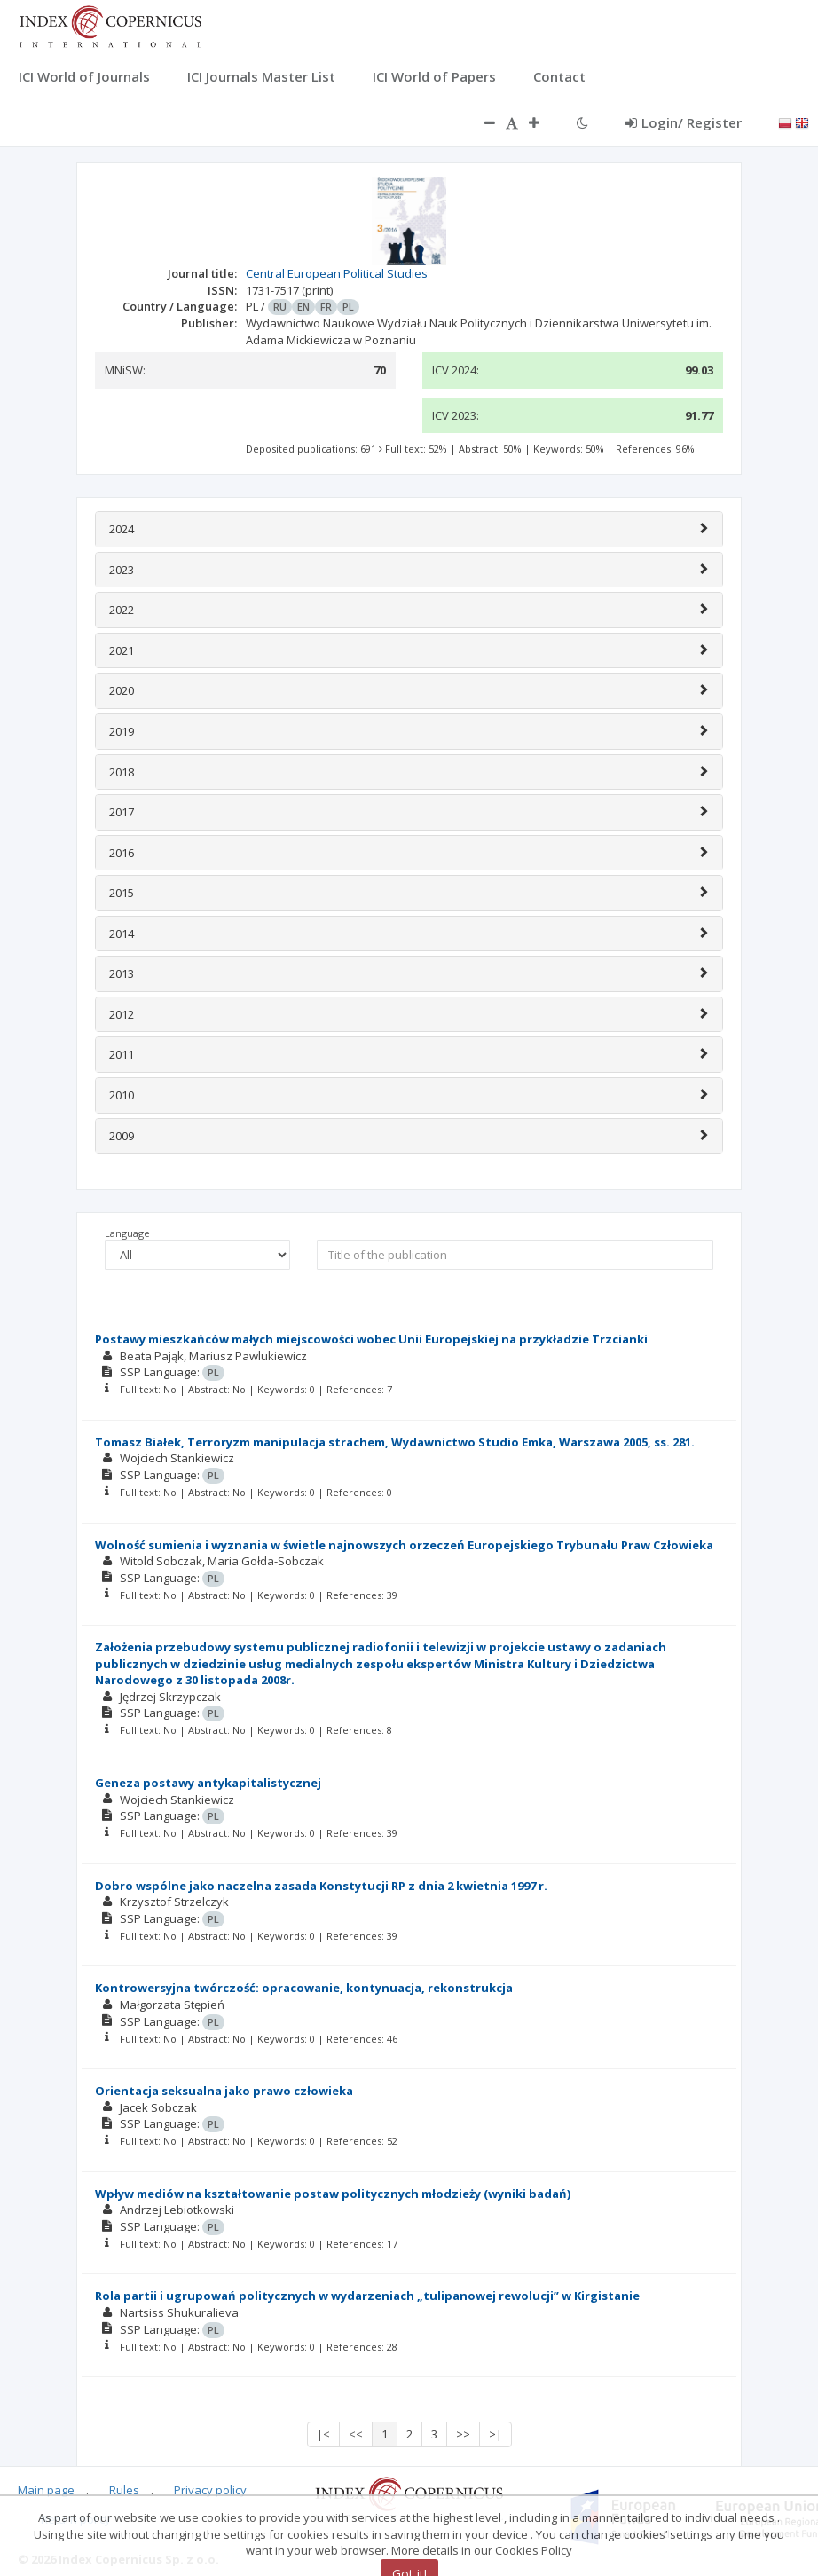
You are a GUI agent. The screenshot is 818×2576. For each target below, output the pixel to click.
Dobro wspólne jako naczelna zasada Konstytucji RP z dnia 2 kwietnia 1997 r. (321, 1886)
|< (323, 2434)
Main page (46, 2490)
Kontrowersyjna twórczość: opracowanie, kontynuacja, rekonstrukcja (304, 1988)
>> (463, 2434)
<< (356, 2434)
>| (495, 2434)
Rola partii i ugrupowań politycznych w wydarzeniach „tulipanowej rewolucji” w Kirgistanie (367, 2296)
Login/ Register (683, 122)
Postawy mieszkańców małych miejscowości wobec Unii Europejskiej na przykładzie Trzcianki (371, 1339)
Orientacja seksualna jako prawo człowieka (224, 2091)
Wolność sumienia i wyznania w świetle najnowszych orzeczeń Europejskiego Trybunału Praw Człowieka (404, 1545)
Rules (124, 2490)
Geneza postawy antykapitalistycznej (208, 1783)
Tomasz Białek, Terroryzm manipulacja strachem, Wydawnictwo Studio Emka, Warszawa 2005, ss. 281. (395, 1442)
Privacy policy (210, 2490)
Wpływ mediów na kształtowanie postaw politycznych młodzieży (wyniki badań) (332, 2194)
